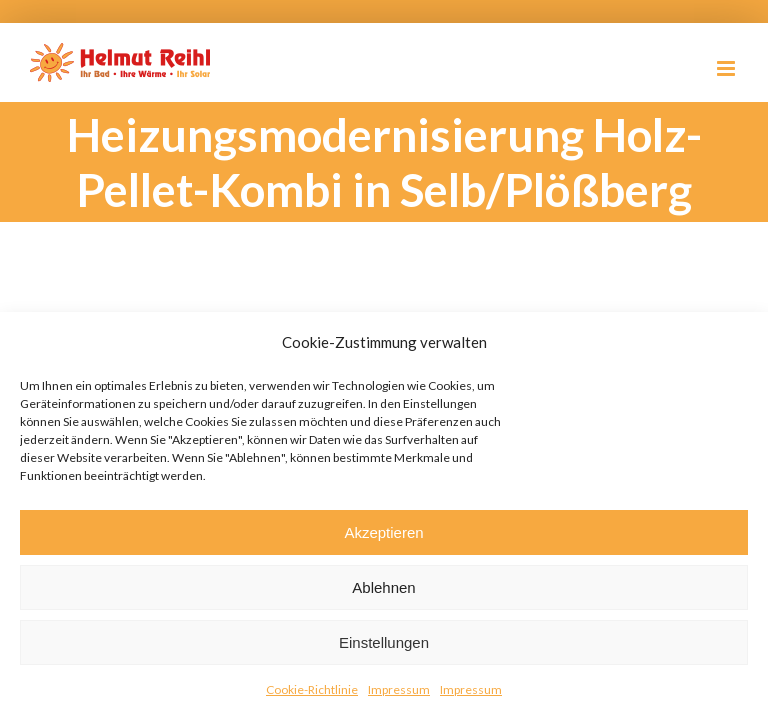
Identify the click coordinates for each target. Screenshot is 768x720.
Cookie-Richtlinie (312, 689)
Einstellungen (384, 642)
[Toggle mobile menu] (727, 68)
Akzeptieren (383, 532)
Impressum (399, 689)
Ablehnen (383, 587)
